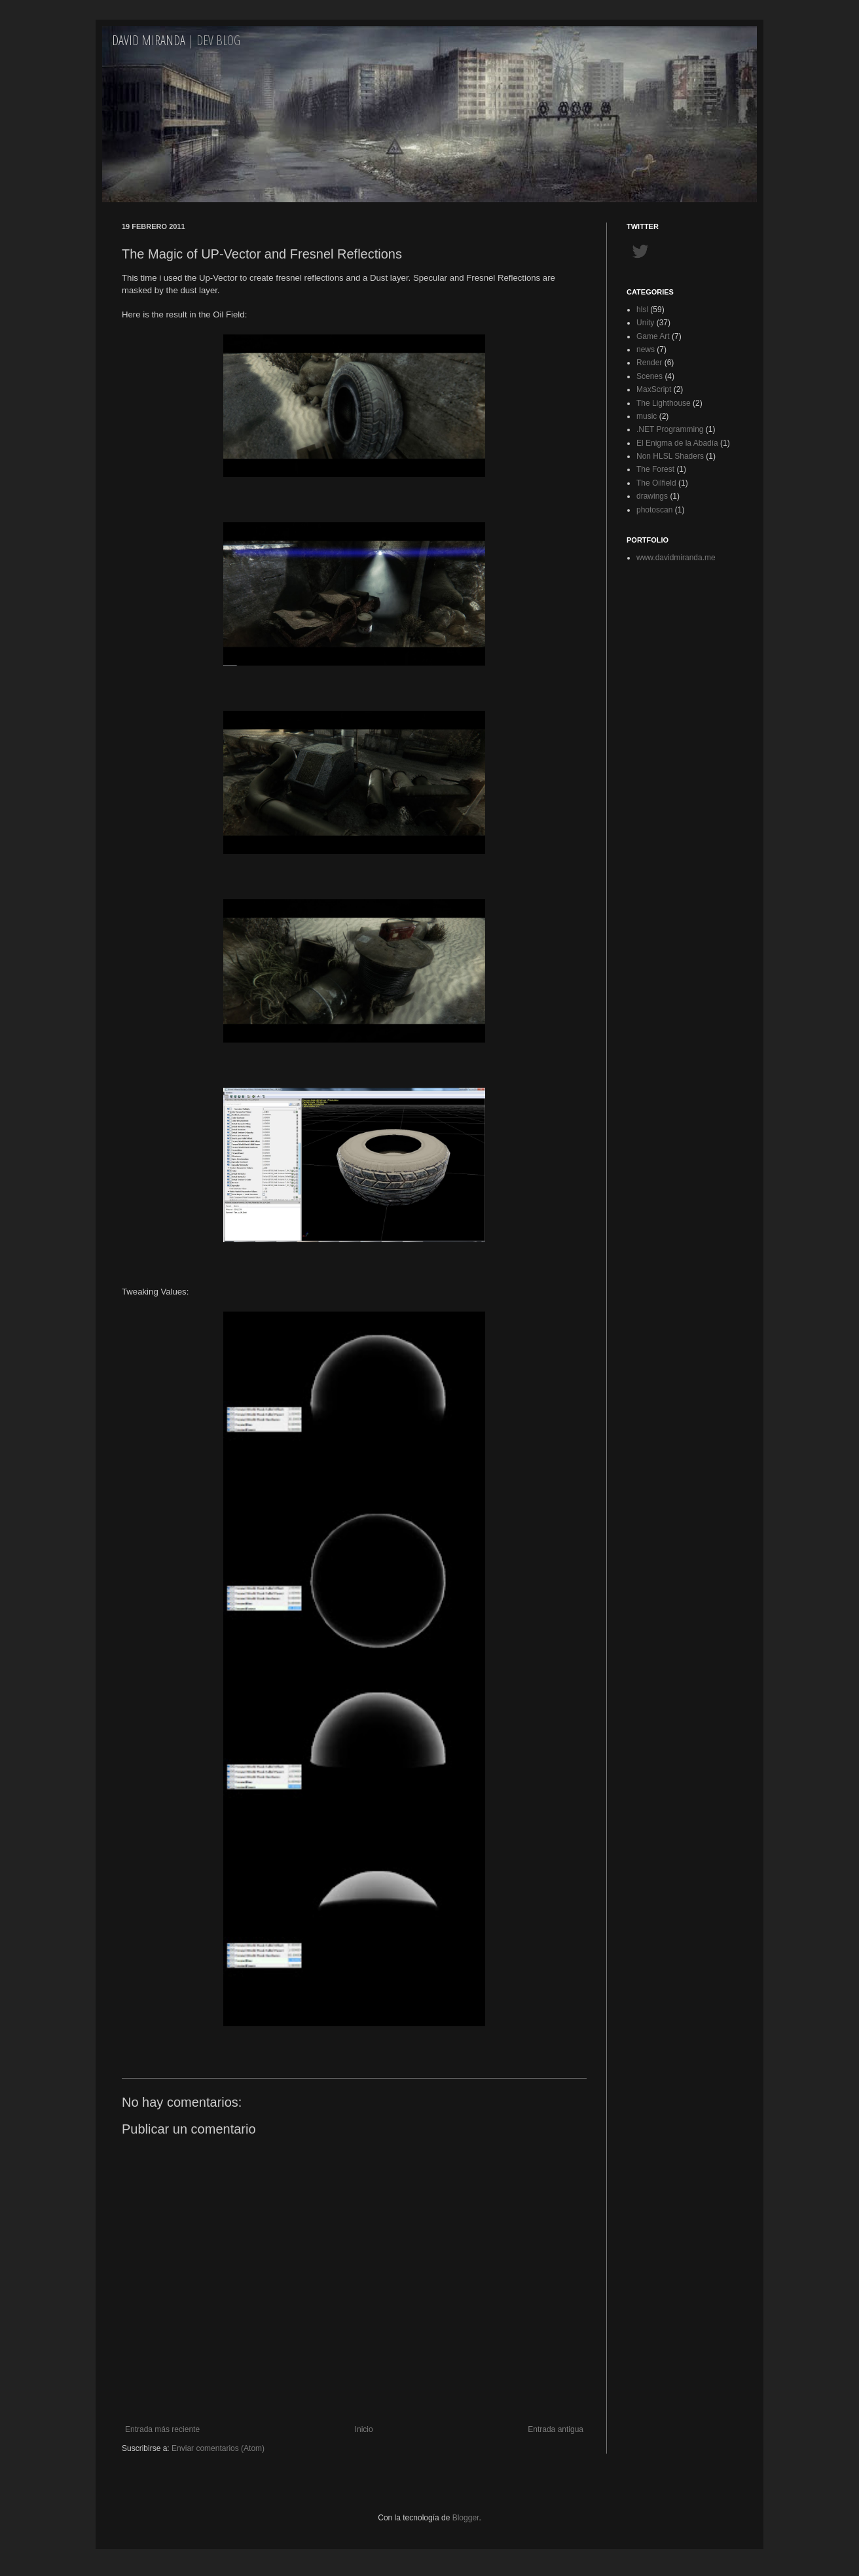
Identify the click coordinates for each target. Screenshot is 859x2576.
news (645, 349)
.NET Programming (669, 429)
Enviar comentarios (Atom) (218, 2448)
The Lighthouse (663, 403)
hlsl (642, 309)
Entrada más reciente (162, 2429)
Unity (645, 322)
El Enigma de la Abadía (677, 443)
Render (649, 362)
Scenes (649, 376)
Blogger (465, 2517)
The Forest (655, 469)
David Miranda (148, 40)
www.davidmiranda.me (676, 557)
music (646, 416)
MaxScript (653, 389)
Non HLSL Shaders (670, 456)
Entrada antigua (555, 2429)
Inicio (364, 2429)
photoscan (654, 509)
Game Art (653, 336)
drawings (652, 496)
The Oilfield (656, 483)
